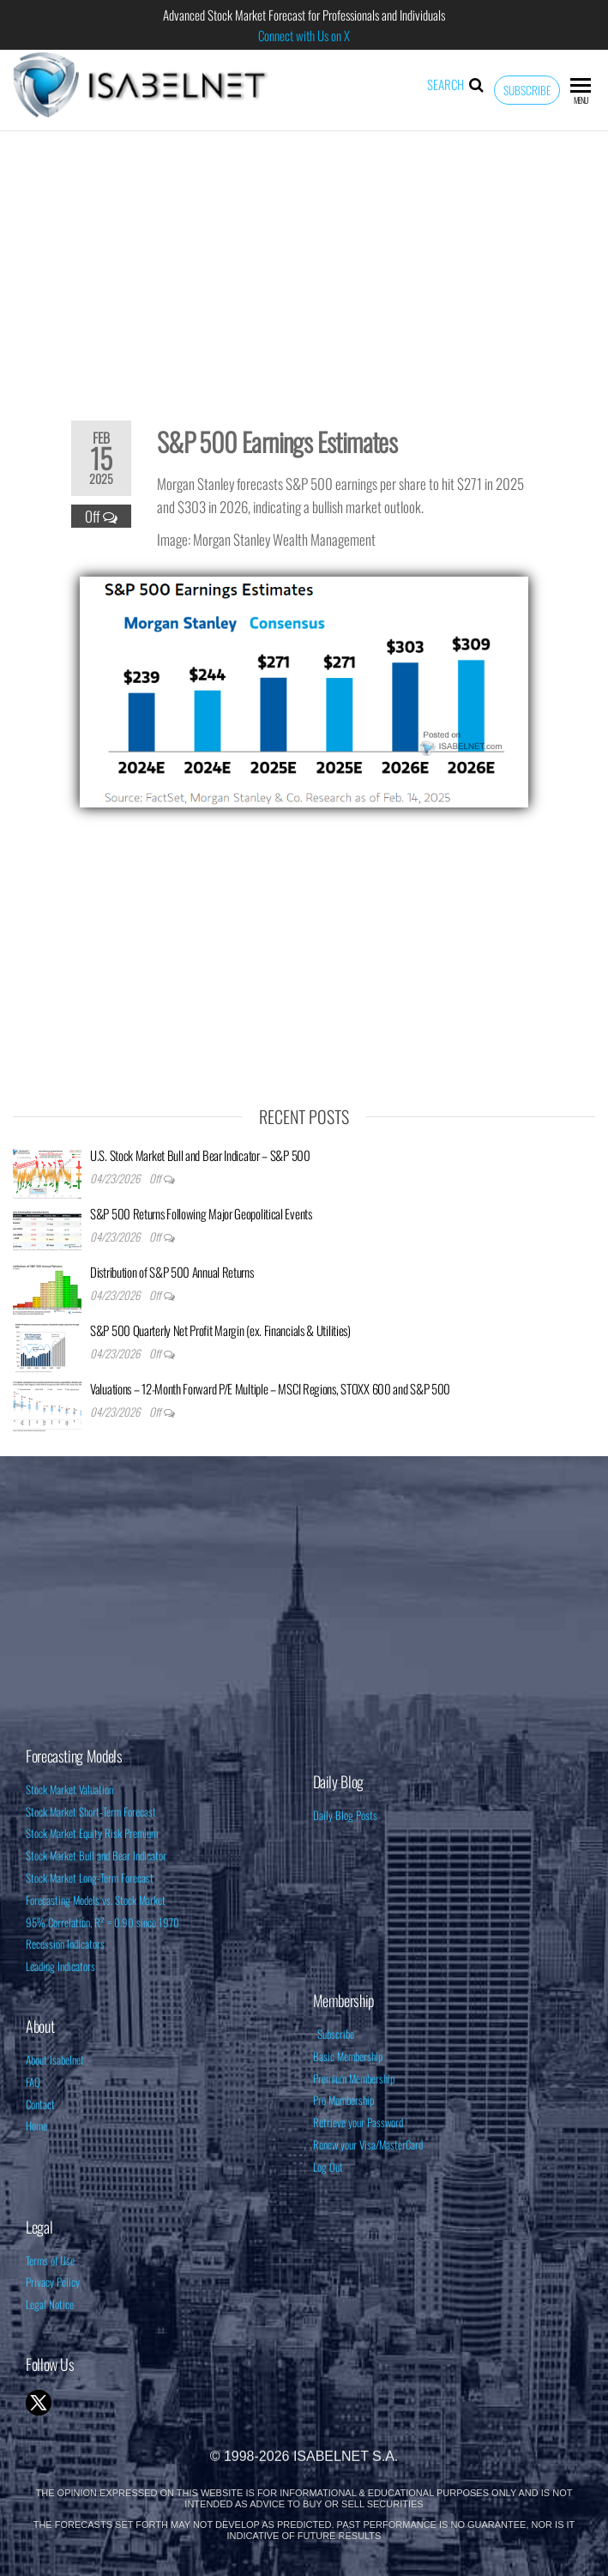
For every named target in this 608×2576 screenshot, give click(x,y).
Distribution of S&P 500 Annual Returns (172, 1271)
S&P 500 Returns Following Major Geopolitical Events (201, 1213)
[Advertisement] (304, 264)
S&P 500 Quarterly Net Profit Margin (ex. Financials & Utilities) (220, 1330)
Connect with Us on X (304, 35)
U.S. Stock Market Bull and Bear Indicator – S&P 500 (200, 1155)
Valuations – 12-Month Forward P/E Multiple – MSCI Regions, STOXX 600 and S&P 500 (270, 1388)
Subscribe (527, 90)
